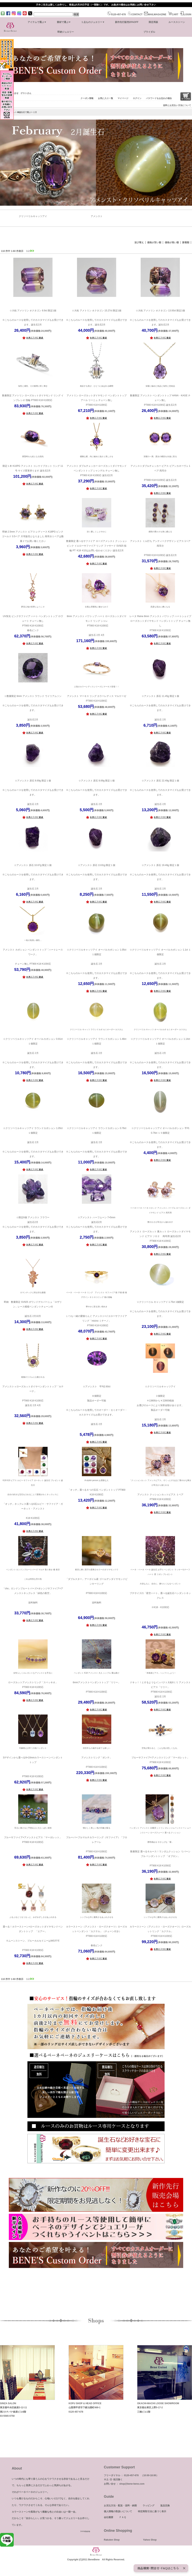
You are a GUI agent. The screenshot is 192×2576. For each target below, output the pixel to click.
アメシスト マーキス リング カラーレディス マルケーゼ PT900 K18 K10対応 (97, 693)
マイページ (123, 98)
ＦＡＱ (122, 2517)
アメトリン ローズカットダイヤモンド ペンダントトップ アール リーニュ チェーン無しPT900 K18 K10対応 (97, 395)
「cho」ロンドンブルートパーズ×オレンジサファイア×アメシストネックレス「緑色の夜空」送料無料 (33, 1585)
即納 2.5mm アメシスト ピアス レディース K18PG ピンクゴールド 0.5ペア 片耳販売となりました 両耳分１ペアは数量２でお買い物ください (33, 536)
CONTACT (135, 14)
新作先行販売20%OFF (127, 22)
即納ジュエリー (65, 32)
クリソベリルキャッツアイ (33, 216)
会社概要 (108, 2517)
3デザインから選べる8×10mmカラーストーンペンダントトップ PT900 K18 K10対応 (33, 1762)
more (87, 2531)
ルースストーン (176, 22)
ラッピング (148, 2505)
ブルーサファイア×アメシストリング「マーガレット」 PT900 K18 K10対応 (160, 1755)
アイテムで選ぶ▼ (37, 22)
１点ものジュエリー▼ (93, 22)
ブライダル (149, 32)
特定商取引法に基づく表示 (152, 2511)
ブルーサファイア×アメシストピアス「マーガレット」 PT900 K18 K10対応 (33, 1834)
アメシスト (96, 216)
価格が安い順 (154, 242)
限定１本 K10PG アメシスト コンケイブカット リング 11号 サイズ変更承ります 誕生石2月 (33, 463)
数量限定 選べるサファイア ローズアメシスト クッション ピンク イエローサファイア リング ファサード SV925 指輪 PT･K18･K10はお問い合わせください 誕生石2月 (97, 540)
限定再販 (153, 22)
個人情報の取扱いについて (118, 2511)
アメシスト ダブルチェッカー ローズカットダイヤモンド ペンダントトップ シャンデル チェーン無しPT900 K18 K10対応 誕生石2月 (97, 465)
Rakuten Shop (112, 2539)
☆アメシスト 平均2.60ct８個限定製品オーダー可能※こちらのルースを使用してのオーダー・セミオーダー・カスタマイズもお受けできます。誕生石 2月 (97, 1400)
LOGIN (185, 14)
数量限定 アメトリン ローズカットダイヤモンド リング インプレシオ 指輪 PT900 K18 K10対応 (33, 393)
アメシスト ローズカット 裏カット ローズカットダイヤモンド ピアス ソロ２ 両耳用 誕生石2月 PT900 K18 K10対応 (160, 1224)
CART (173, 14)
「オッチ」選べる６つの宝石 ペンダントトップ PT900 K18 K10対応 (97, 1487)
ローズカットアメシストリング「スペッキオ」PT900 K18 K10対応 (33, 1680)
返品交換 (165, 2505)
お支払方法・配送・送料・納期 (120, 2505)
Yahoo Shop (150, 2539)
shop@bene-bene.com (131, 2483)
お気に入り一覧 (105, 98)
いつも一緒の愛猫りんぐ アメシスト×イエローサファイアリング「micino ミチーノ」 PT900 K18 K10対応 (97, 1308)
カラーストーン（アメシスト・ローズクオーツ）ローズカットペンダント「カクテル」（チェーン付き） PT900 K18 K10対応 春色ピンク (97, 1931)
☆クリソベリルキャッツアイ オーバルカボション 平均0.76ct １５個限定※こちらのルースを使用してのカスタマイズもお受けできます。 (160, 1132)
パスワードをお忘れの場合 (159, 98)
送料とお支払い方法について (177, 105)
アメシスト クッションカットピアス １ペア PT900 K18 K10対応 (160, 1489)
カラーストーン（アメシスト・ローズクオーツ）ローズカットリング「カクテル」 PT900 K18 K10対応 (160, 1926)
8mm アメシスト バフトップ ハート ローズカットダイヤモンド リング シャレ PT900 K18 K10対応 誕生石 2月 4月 (97, 620)
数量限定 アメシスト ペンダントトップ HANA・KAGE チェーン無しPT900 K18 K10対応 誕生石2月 (160, 395)
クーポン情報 (87, 98)
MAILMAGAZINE (155, 14)
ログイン (137, 98)
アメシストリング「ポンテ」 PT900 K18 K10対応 (97, 1757)
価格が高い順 (172, 242)
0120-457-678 (116, 14)
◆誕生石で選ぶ (24, 112)
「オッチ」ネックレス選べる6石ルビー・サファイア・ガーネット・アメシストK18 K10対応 (33, 1498)
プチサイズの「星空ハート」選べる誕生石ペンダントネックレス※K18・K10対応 (160, 1588)
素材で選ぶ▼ (64, 22)
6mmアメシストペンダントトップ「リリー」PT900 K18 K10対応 (97, 1682)
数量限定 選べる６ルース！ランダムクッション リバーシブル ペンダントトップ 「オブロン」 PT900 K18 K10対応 (160, 1846)
